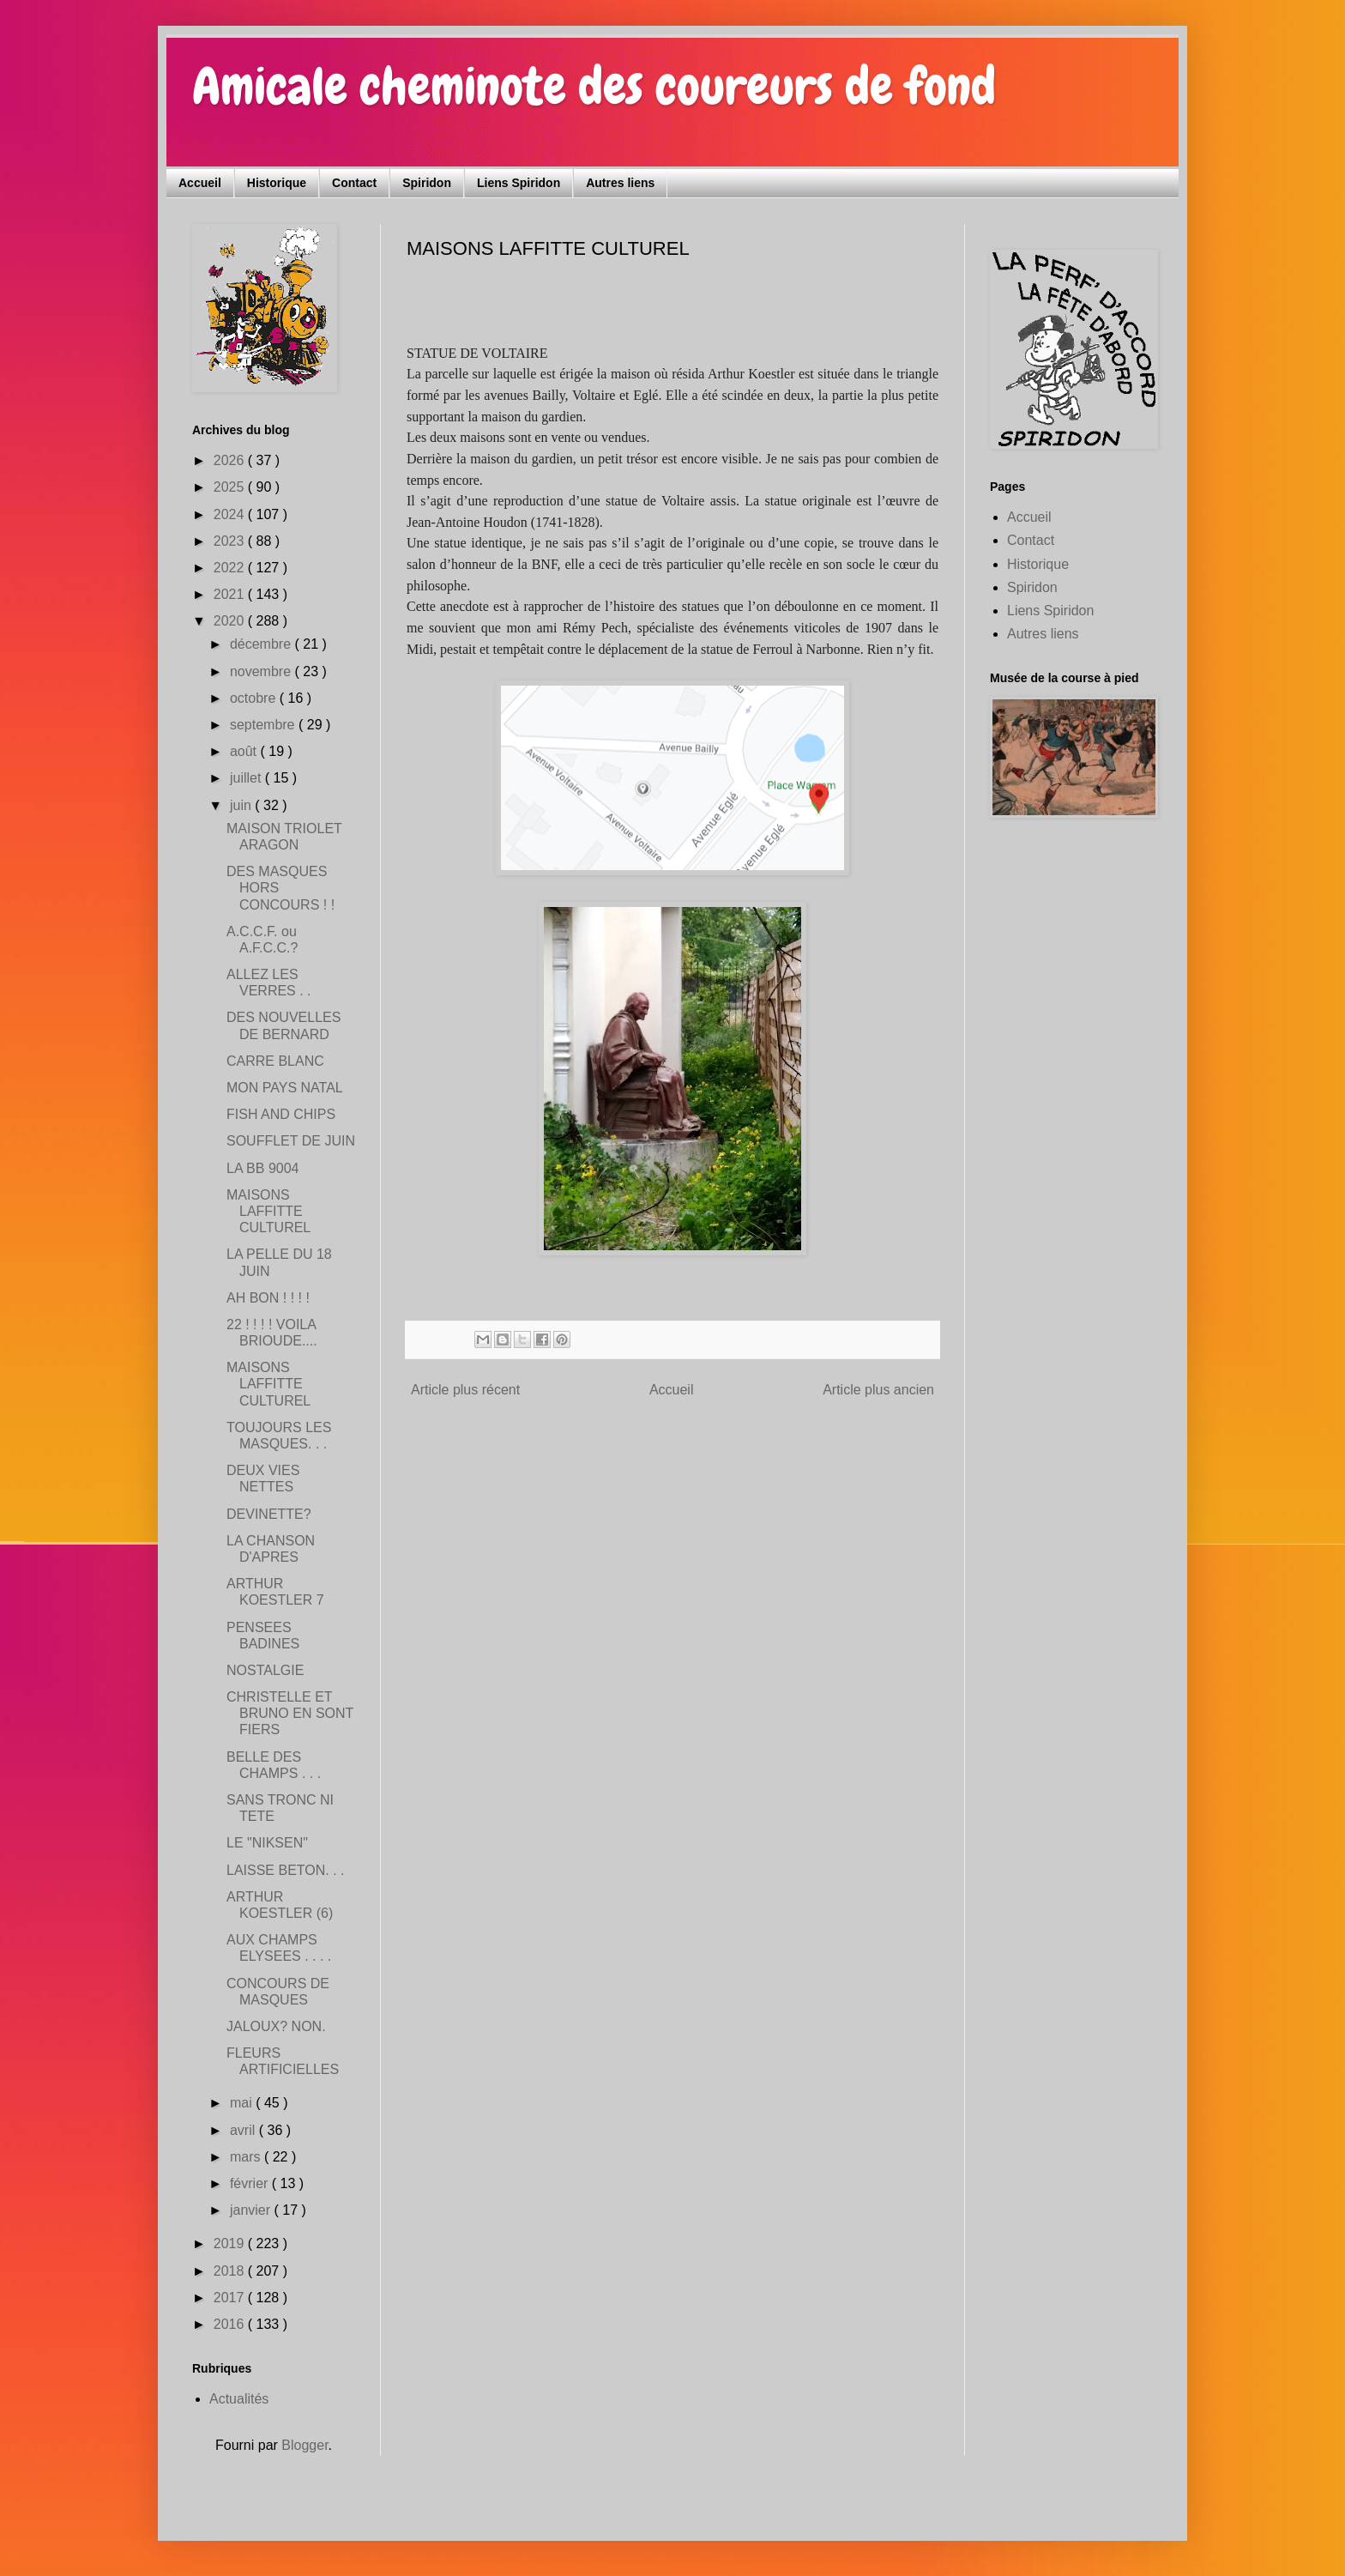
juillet (247, 778)
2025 (231, 487)
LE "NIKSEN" (267, 1842)
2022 (231, 567)
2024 (231, 514)
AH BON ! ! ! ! (268, 1298)
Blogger (304, 2445)
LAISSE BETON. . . (285, 1870)
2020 (231, 621)
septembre (264, 724)
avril (244, 2130)
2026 (231, 460)
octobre (255, 698)
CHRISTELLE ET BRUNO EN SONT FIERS (289, 1713)
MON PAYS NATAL (284, 1087)
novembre (262, 671)
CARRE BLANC (275, 1061)
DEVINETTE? (268, 1514)
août (245, 751)
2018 (231, 2271)
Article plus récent (465, 1389)
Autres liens (620, 183)
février (251, 2183)
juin (242, 805)
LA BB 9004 (262, 1168)
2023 (231, 541)
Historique (276, 183)
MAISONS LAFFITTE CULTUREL (268, 1211)
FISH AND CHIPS (280, 1114)
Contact (354, 183)
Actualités (238, 2399)
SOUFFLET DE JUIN (290, 1141)
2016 (231, 2324)
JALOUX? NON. (276, 2026)
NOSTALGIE (265, 1670)
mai (243, 2102)
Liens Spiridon (518, 183)
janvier (252, 2210)
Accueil (199, 183)
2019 (231, 2243)
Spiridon (426, 183)
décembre (262, 644)
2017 (231, 2297)
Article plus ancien (878, 1389)
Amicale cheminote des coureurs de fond (594, 86)
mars (247, 2157)
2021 (231, 594)
